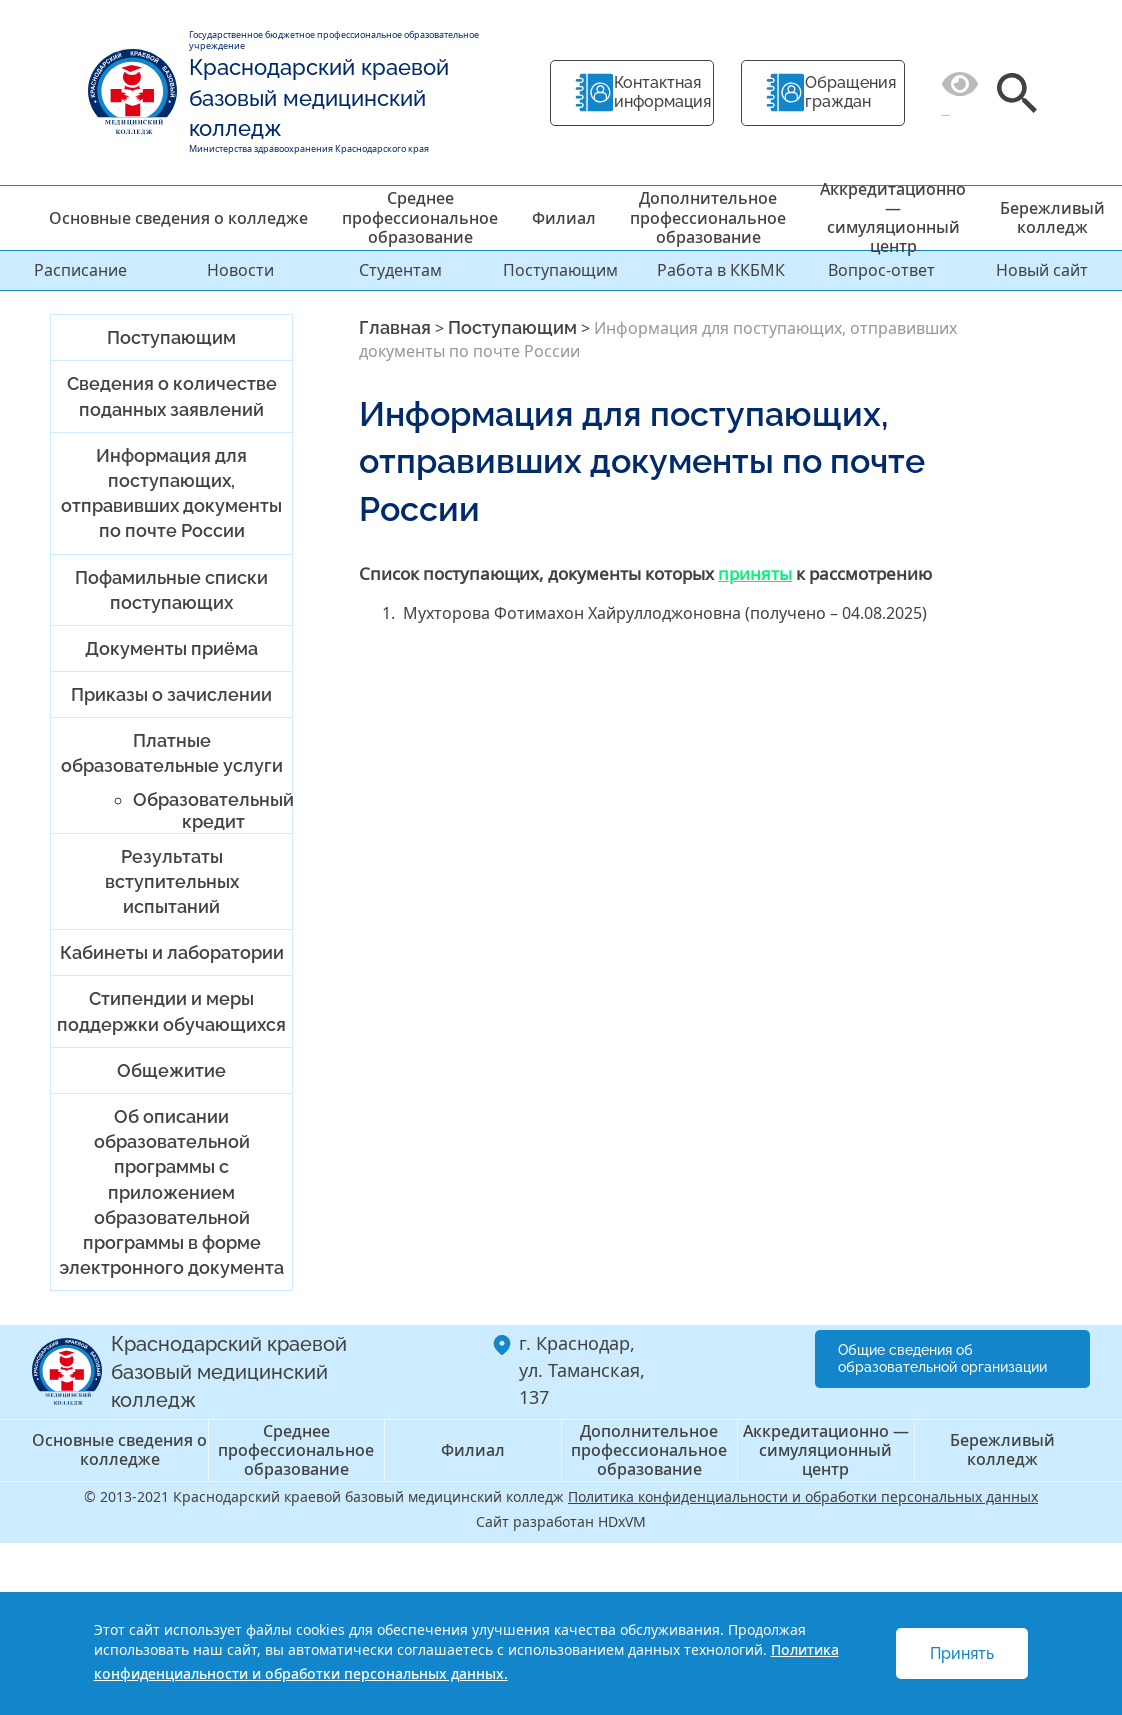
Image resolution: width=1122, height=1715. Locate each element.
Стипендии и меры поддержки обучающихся (171, 1011)
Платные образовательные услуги (172, 753)
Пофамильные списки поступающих (171, 590)
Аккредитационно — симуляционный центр (893, 218)
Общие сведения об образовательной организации (942, 1358)
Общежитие (171, 1070)
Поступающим (560, 270)
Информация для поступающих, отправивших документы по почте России (171, 493)
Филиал (564, 218)
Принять (962, 1653)
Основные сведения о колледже (178, 218)
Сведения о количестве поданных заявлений (172, 396)
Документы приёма (171, 648)
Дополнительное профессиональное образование (708, 217)
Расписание (80, 270)
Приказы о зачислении (171, 694)
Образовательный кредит (213, 810)
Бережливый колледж (1052, 217)
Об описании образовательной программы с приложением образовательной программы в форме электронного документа (171, 1192)
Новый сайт (1042, 270)
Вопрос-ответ (881, 270)
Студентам (400, 270)
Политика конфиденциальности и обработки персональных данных (803, 1496)
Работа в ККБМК (721, 270)
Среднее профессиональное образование (420, 217)
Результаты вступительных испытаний (172, 881)
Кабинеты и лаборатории (172, 952)
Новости (240, 270)
